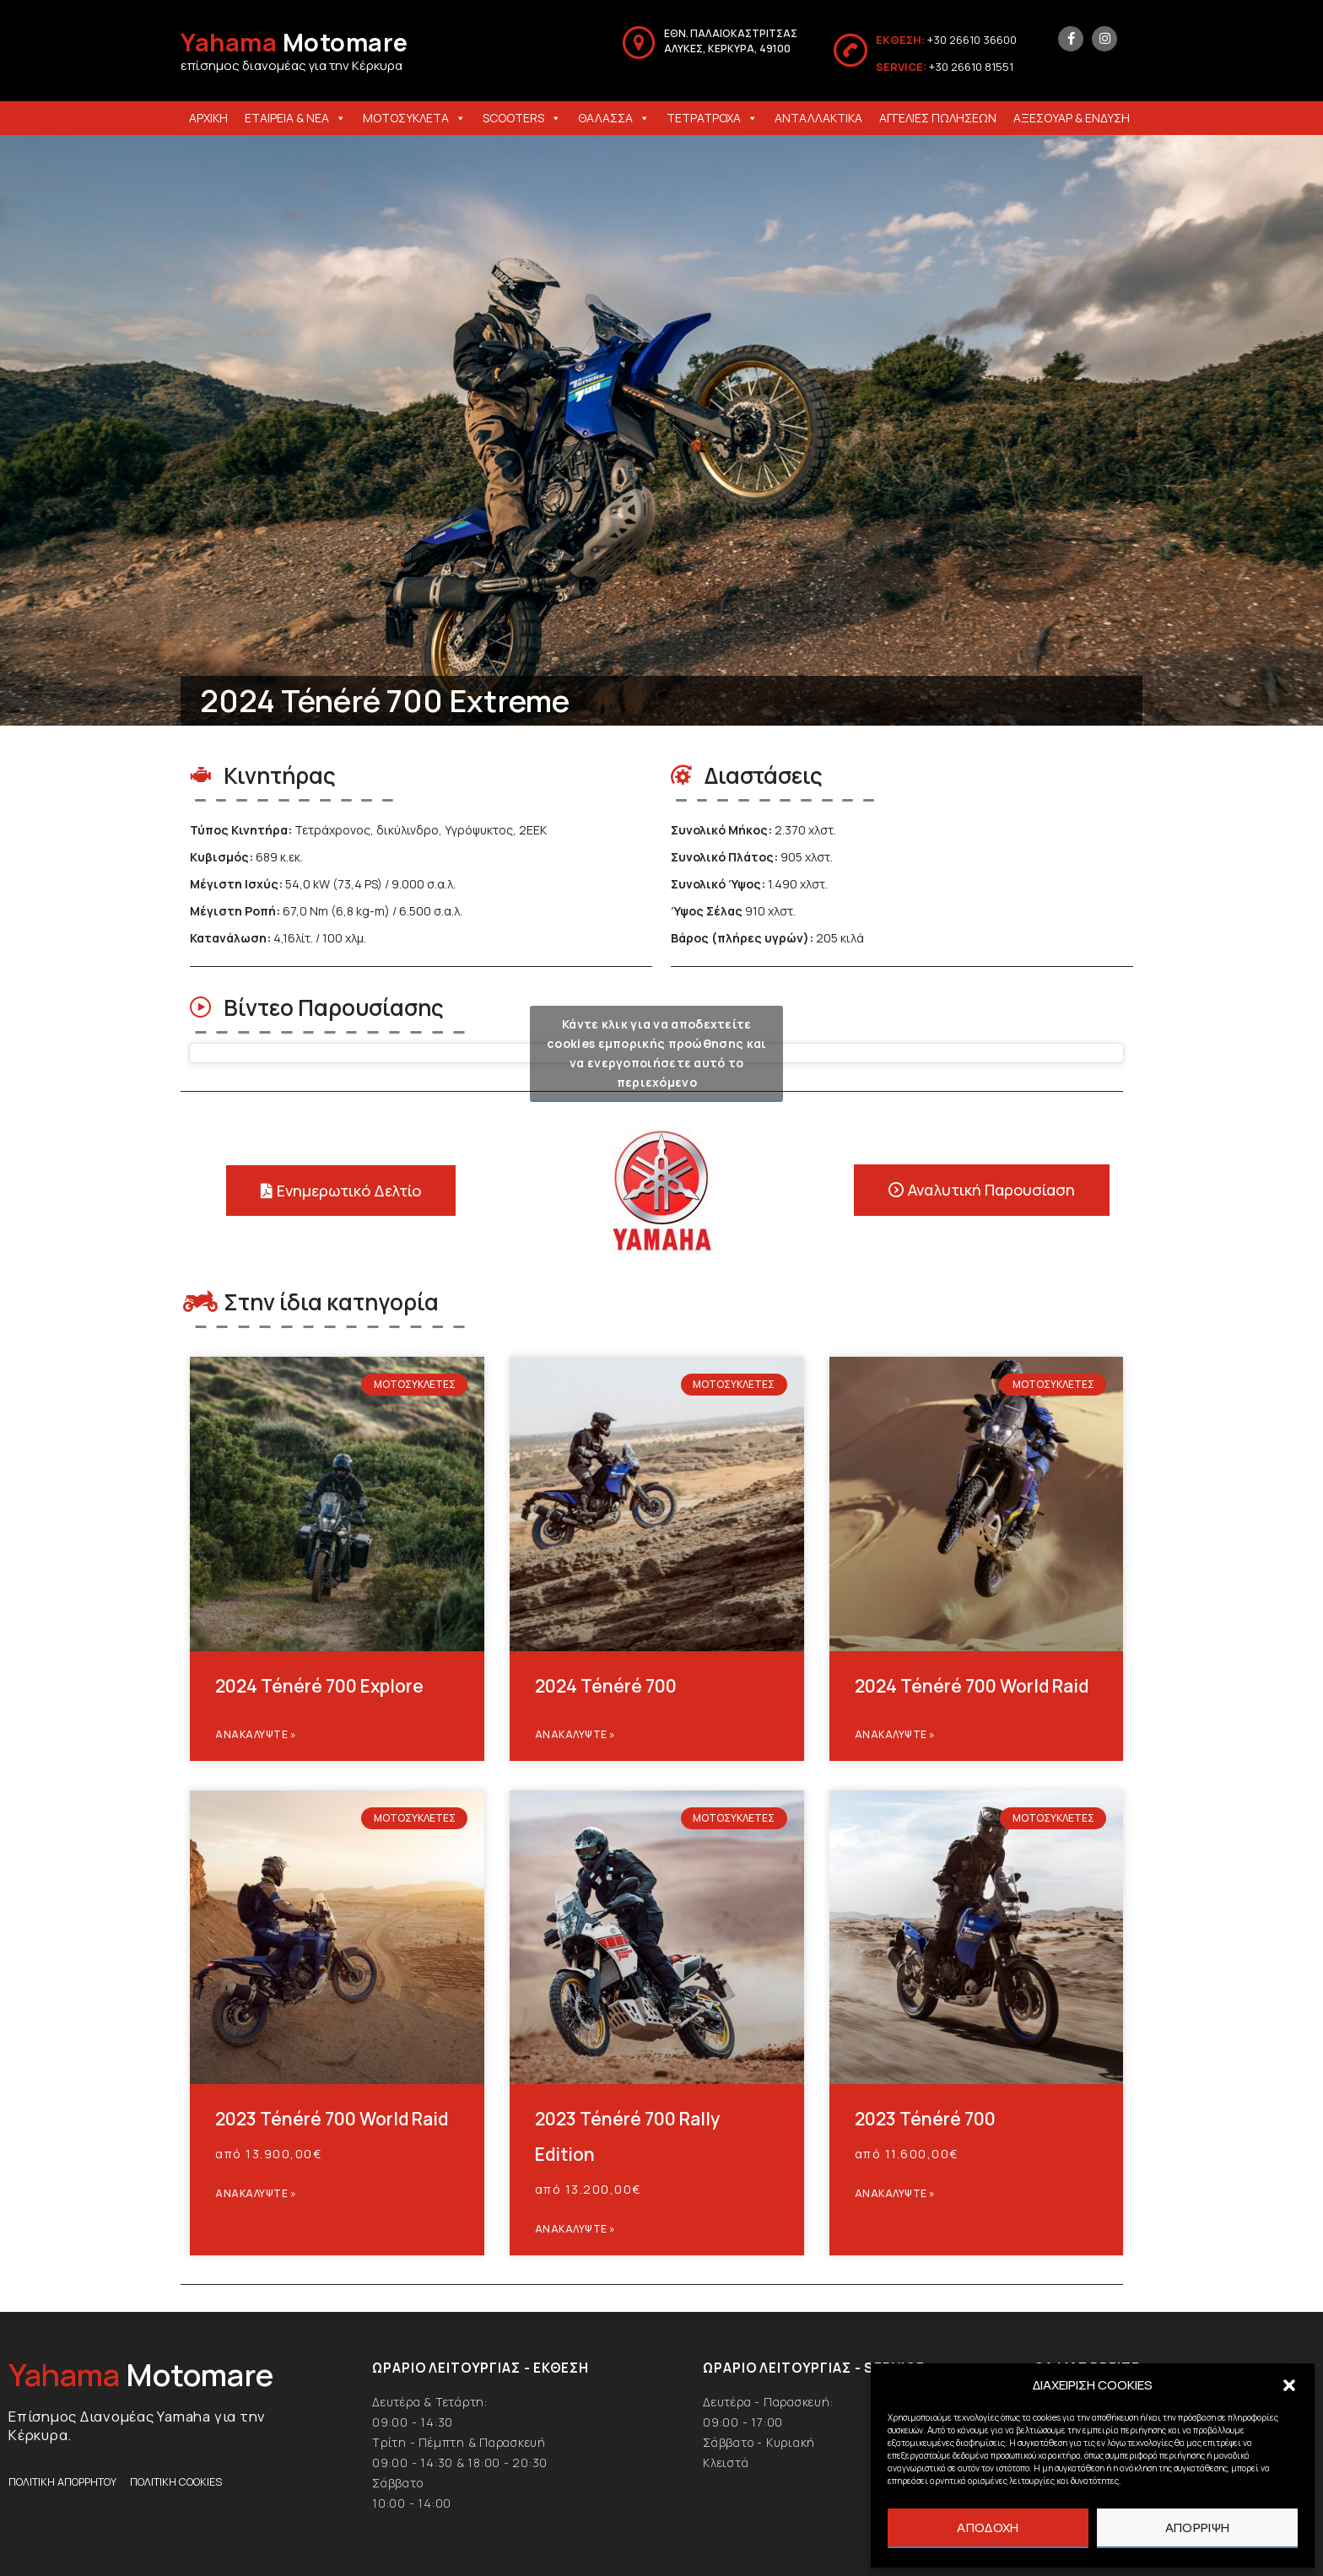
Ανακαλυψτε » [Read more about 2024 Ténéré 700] (575, 1734)
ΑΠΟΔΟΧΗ (987, 2527)
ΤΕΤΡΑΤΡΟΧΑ (712, 118)
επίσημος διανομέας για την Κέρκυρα (291, 65)
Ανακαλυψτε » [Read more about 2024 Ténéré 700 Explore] (255, 1734)
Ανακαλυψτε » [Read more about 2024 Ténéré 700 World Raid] (895, 1734)
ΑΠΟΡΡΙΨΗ (1197, 2527)
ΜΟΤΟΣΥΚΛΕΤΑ (414, 118)
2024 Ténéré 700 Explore (319, 1686)
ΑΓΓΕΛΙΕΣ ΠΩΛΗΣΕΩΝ (937, 118)
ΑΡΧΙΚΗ (208, 118)
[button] (1289, 2385)
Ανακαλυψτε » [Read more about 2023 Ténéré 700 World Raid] (255, 2193)
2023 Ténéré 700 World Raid (331, 2118)
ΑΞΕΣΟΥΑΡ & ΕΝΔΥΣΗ (1071, 118)
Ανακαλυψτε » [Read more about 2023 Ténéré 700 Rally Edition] (575, 2229)
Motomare (294, 42)
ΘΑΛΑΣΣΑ (614, 118)
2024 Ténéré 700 (606, 1686)
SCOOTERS (522, 118)
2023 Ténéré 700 (925, 2118)
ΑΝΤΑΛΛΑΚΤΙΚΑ (818, 118)
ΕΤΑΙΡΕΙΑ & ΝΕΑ (295, 118)
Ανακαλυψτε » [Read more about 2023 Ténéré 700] (895, 2193)
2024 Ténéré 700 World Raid (971, 1686)
